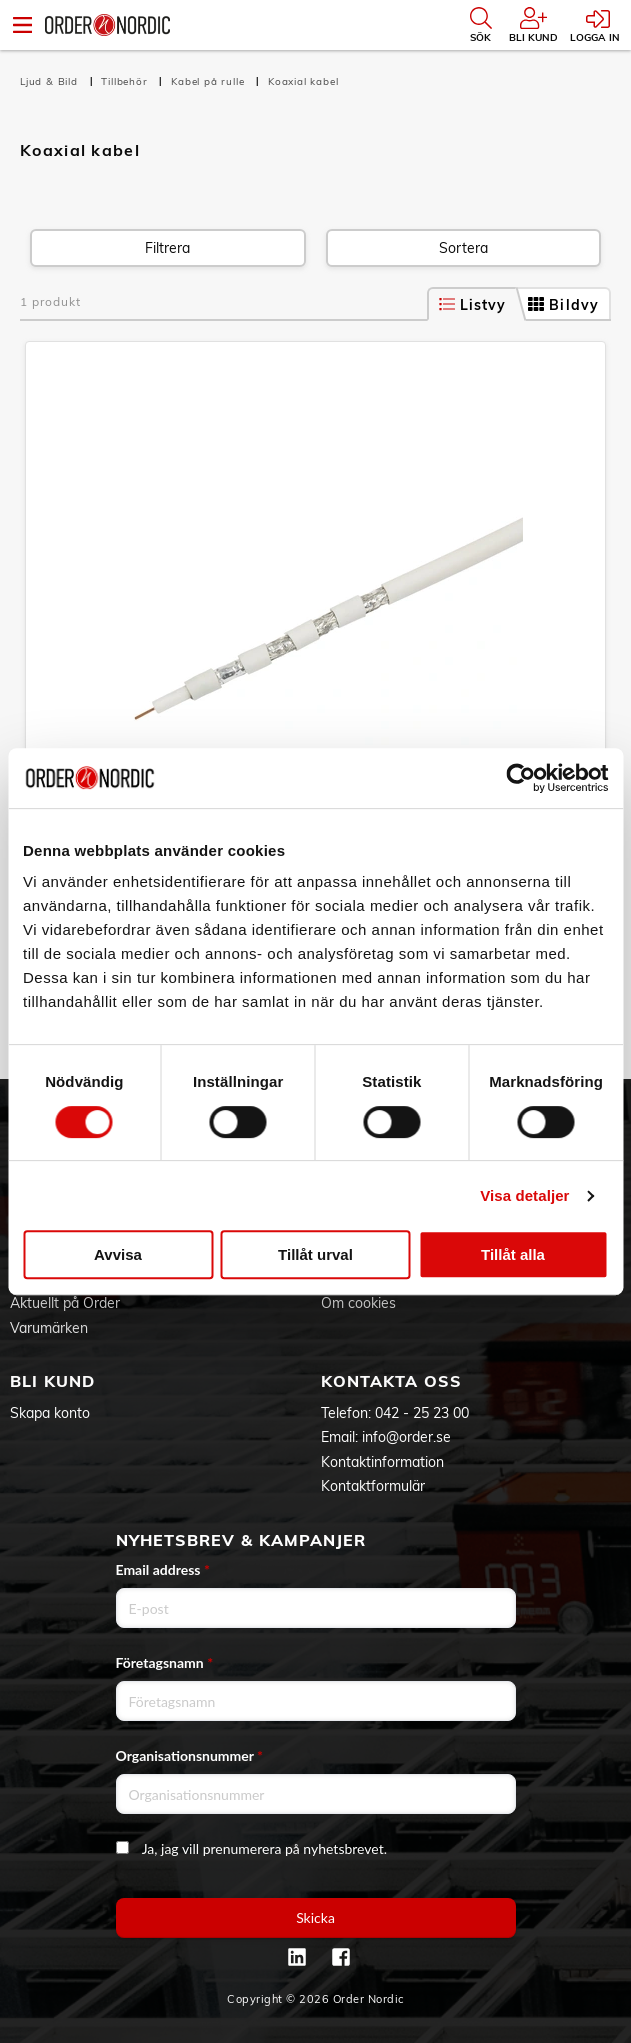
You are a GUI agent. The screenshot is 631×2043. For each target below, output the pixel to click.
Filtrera (167, 248)
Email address (163, 1569)
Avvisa (118, 1254)
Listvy (473, 305)
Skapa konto (50, 1413)
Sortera (463, 248)
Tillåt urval (315, 1254)
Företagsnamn (165, 1662)
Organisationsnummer (190, 1755)
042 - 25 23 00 (422, 1413)
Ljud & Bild (51, 81)
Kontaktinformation (382, 1462)
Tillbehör (126, 81)
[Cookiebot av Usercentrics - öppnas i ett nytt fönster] (520, 778)
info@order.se (406, 1437)
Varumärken (49, 1328)
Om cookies (358, 1303)
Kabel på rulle (209, 81)
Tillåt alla (513, 1254)
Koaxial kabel (303, 81)
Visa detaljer (524, 1195)
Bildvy (563, 305)
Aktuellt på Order (65, 1303)
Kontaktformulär (373, 1486)
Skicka (315, 1917)
